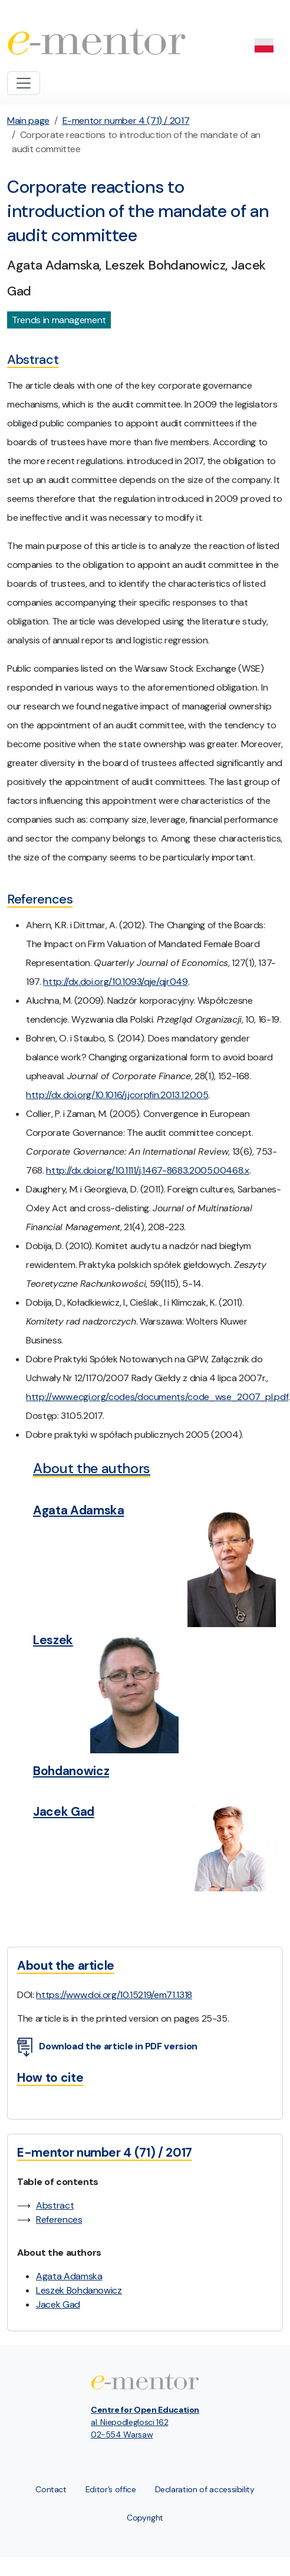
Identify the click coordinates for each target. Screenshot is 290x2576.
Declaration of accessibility (205, 2489)
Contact (51, 2489)
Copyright (145, 2517)
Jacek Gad (58, 2304)
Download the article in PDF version (107, 2047)
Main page (28, 120)
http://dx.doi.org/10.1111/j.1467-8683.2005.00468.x (147, 1170)
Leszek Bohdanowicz (79, 2290)
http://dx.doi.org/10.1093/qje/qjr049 (115, 981)
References (59, 2219)
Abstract (55, 2205)
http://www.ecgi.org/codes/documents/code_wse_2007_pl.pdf (157, 1397)
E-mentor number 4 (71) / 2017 (126, 120)
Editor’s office (110, 2489)
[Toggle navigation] (23, 83)
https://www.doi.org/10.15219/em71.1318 (114, 1995)
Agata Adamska (69, 2276)
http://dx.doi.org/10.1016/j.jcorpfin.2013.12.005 (117, 1095)
